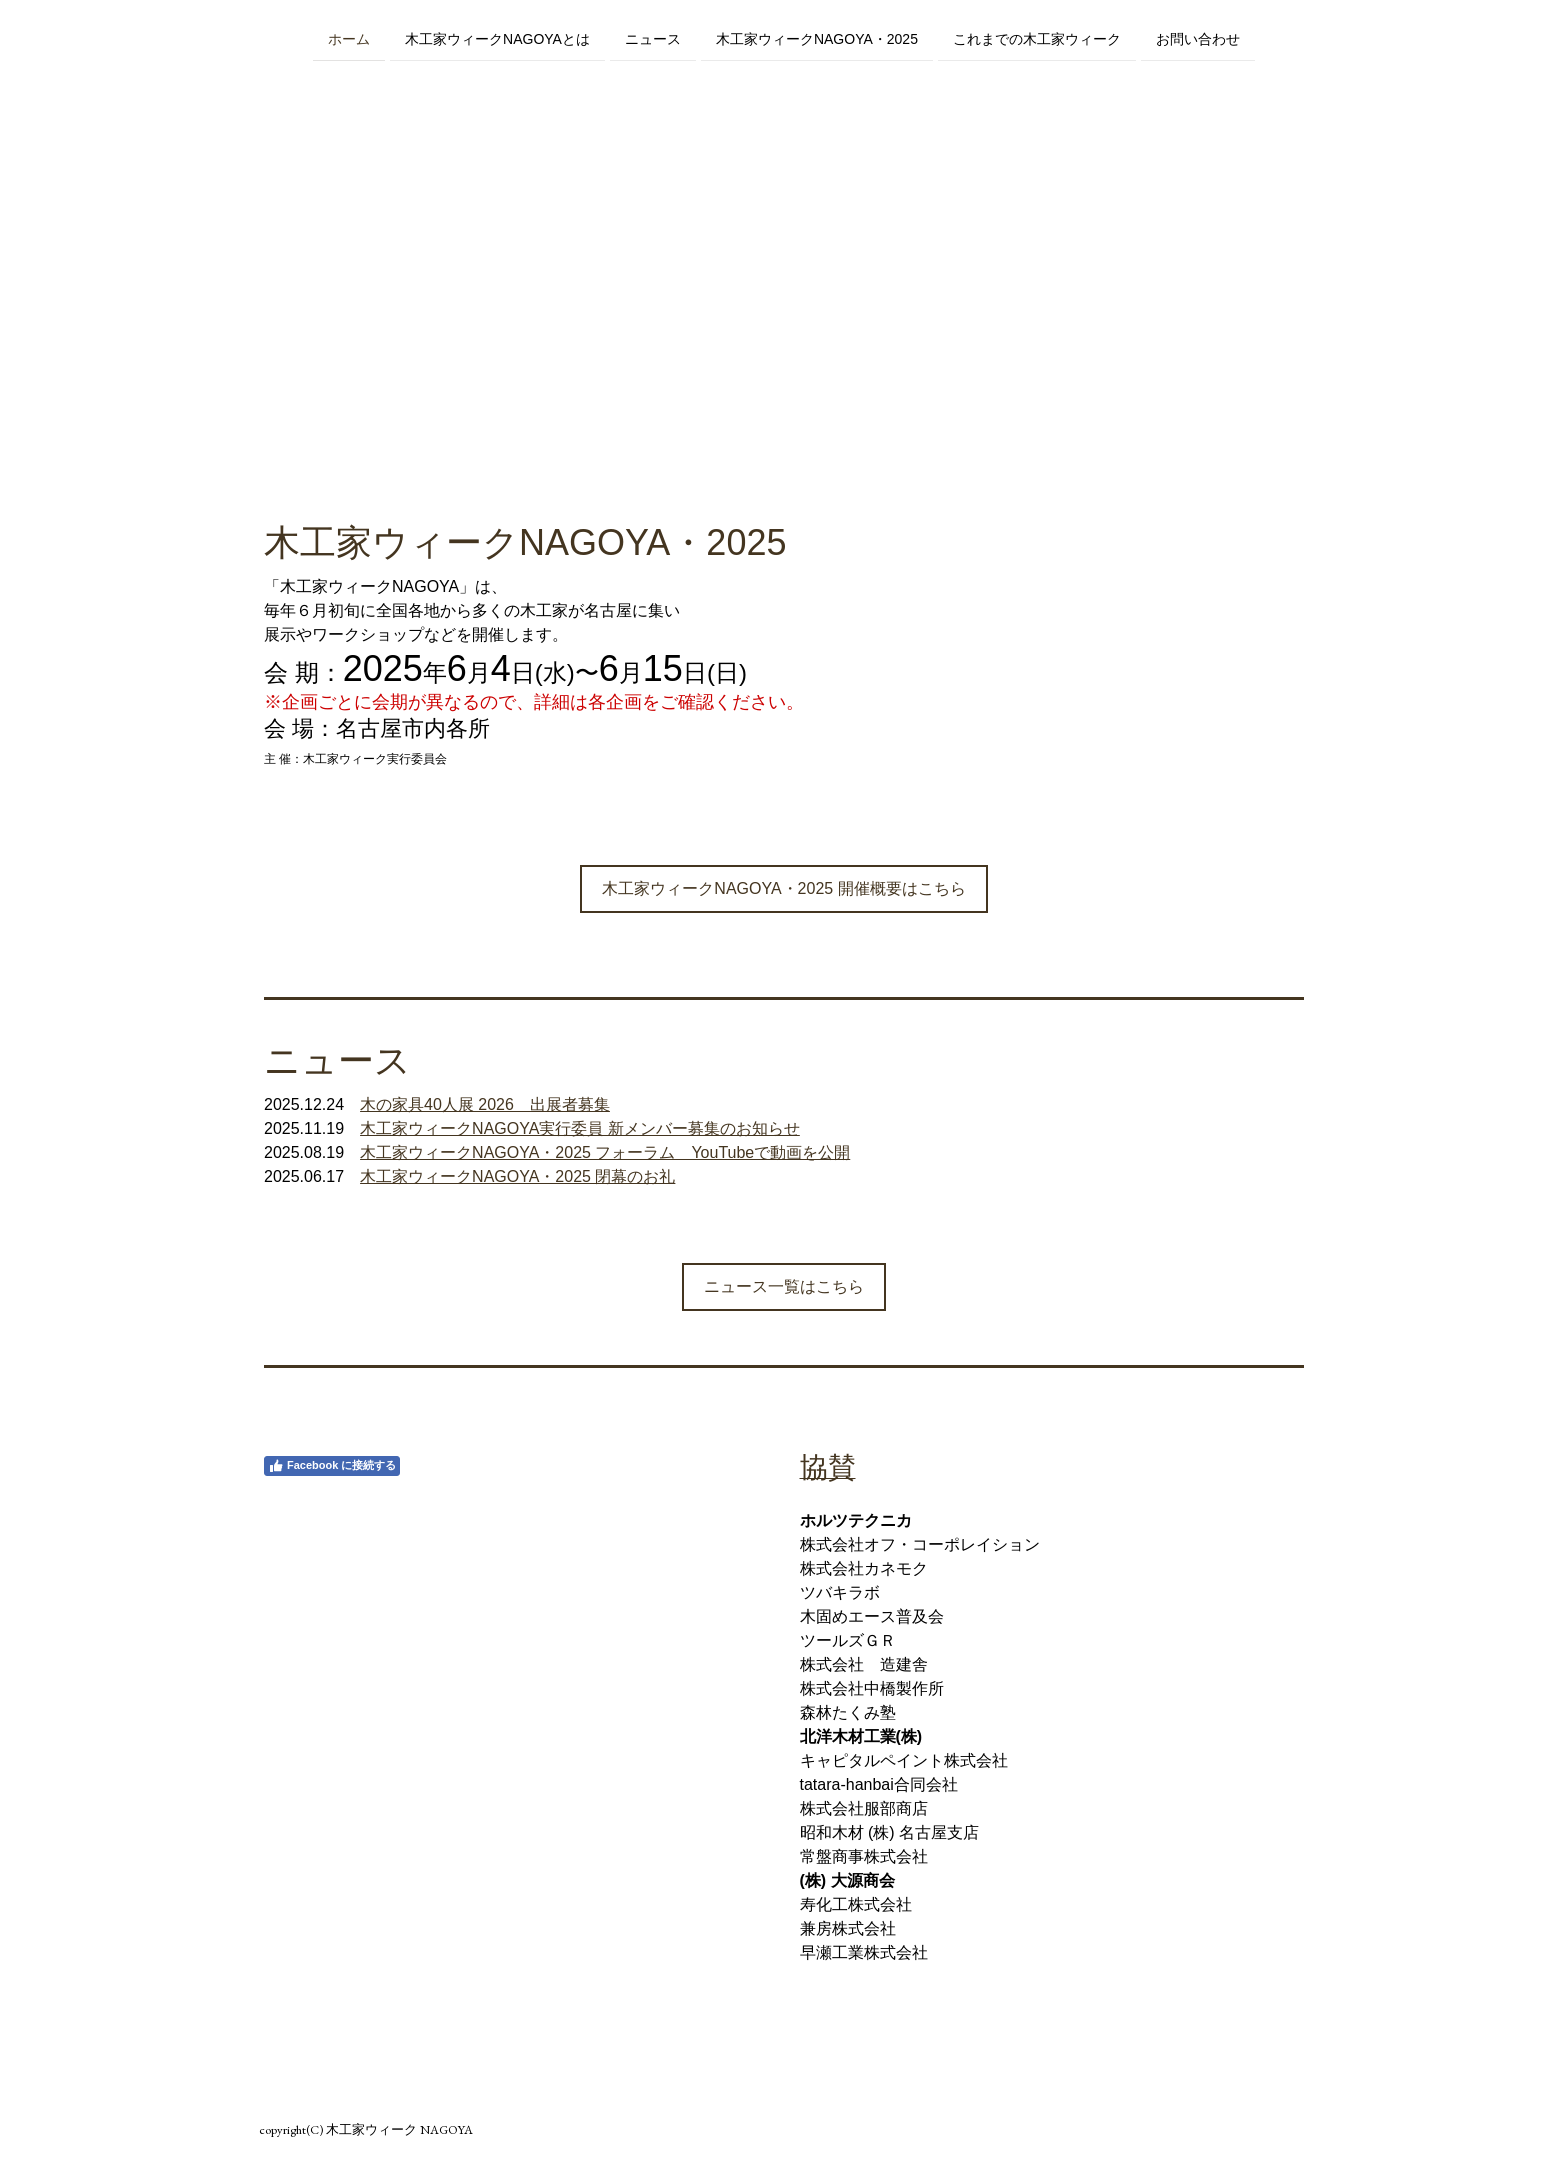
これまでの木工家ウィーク (1037, 38)
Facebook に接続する (332, 1466)
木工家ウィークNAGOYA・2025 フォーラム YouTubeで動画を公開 (605, 1152)
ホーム (349, 38)
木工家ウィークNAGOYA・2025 (817, 38)
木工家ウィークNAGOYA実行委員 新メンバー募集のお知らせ (580, 1128)
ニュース (653, 38)
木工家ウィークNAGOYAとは (497, 38)
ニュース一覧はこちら (784, 1286)
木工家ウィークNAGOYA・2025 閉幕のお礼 (517, 1176)
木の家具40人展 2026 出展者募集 (485, 1104)
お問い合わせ (1198, 38)
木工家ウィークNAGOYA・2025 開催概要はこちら (783, 888)
